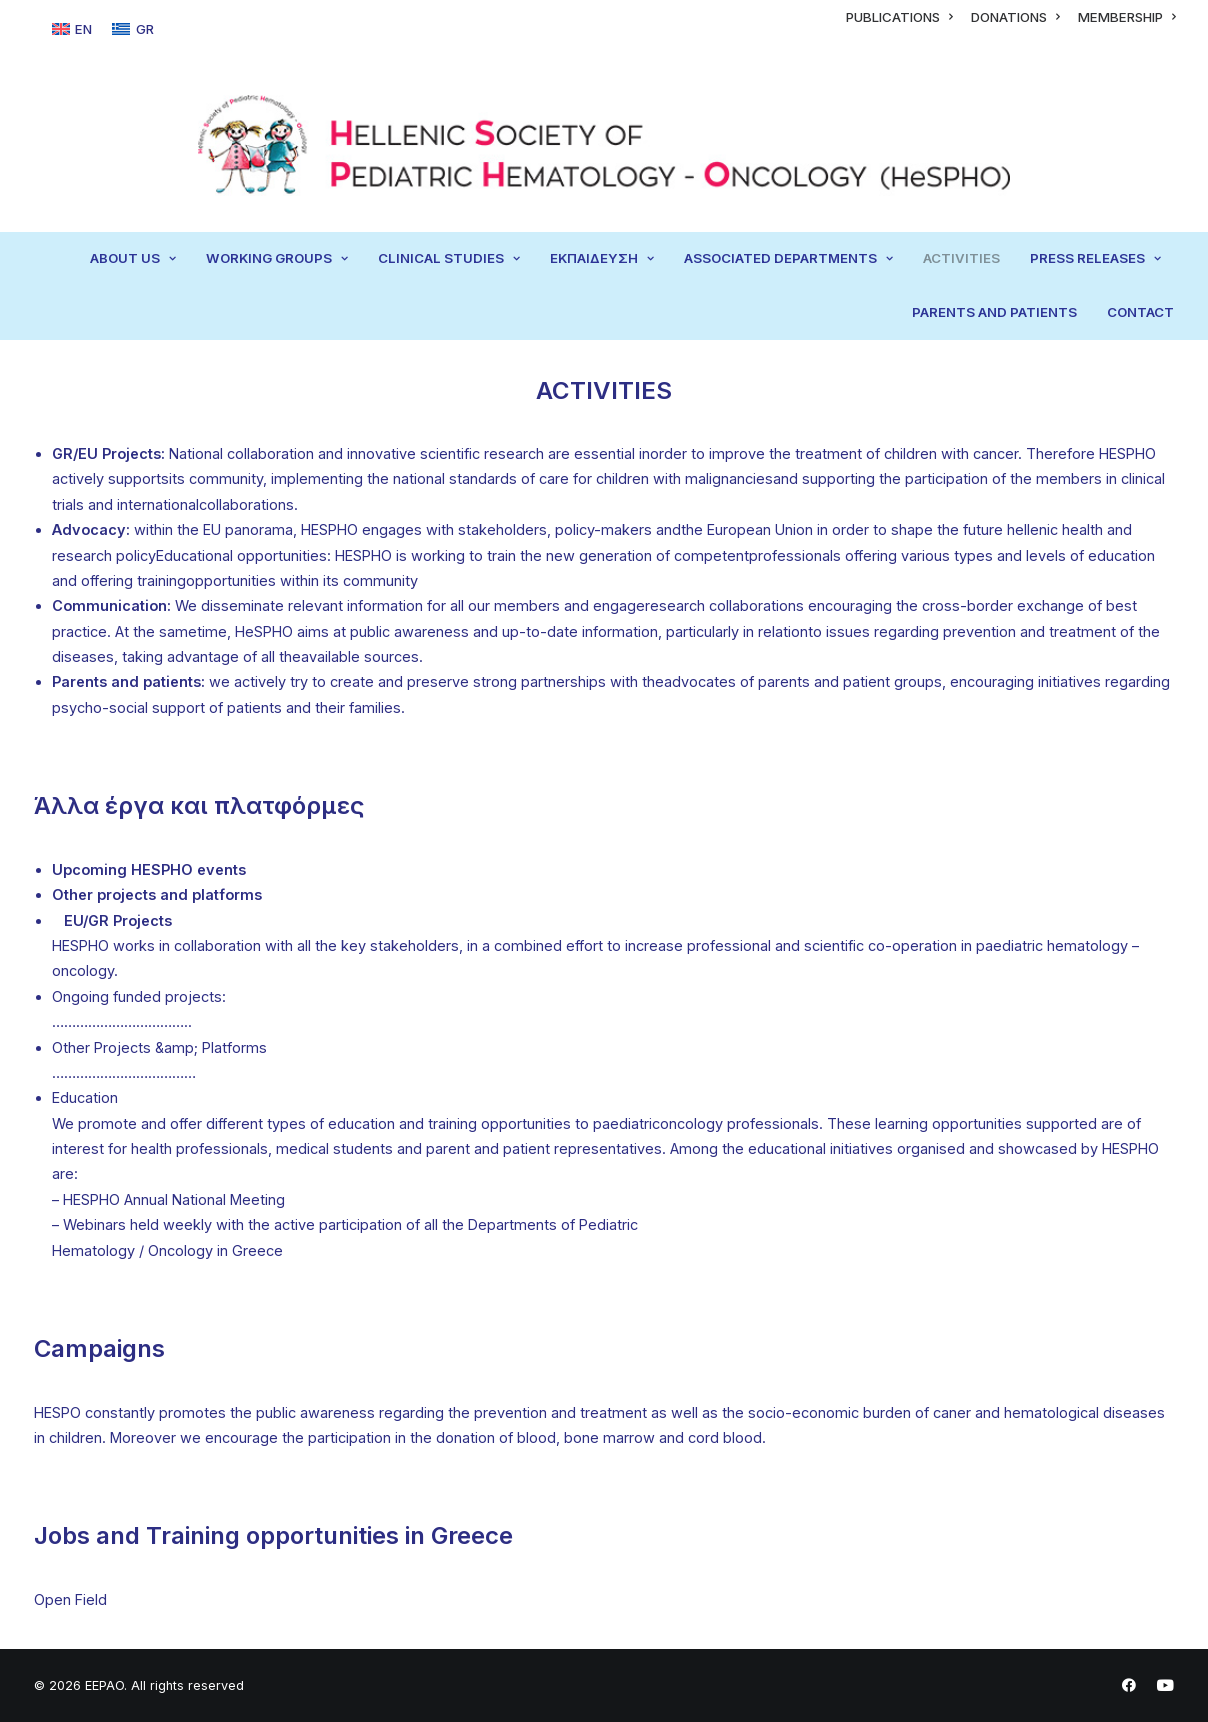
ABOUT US (133, 258)
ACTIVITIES (961, 258)
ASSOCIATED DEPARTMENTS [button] (788, 258)
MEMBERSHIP (1127, 17)
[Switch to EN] (72, 29)
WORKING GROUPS (277, 258)
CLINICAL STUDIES (449, 258)
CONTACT (1140, 312)
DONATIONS (1015, 17)
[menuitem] (899, 17)
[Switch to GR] (132, 29)
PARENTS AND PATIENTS (994, 312)
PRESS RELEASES (1095, 258)
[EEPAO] (603, 145)
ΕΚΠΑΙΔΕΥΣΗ (602, 258)
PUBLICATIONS (899, 17)
